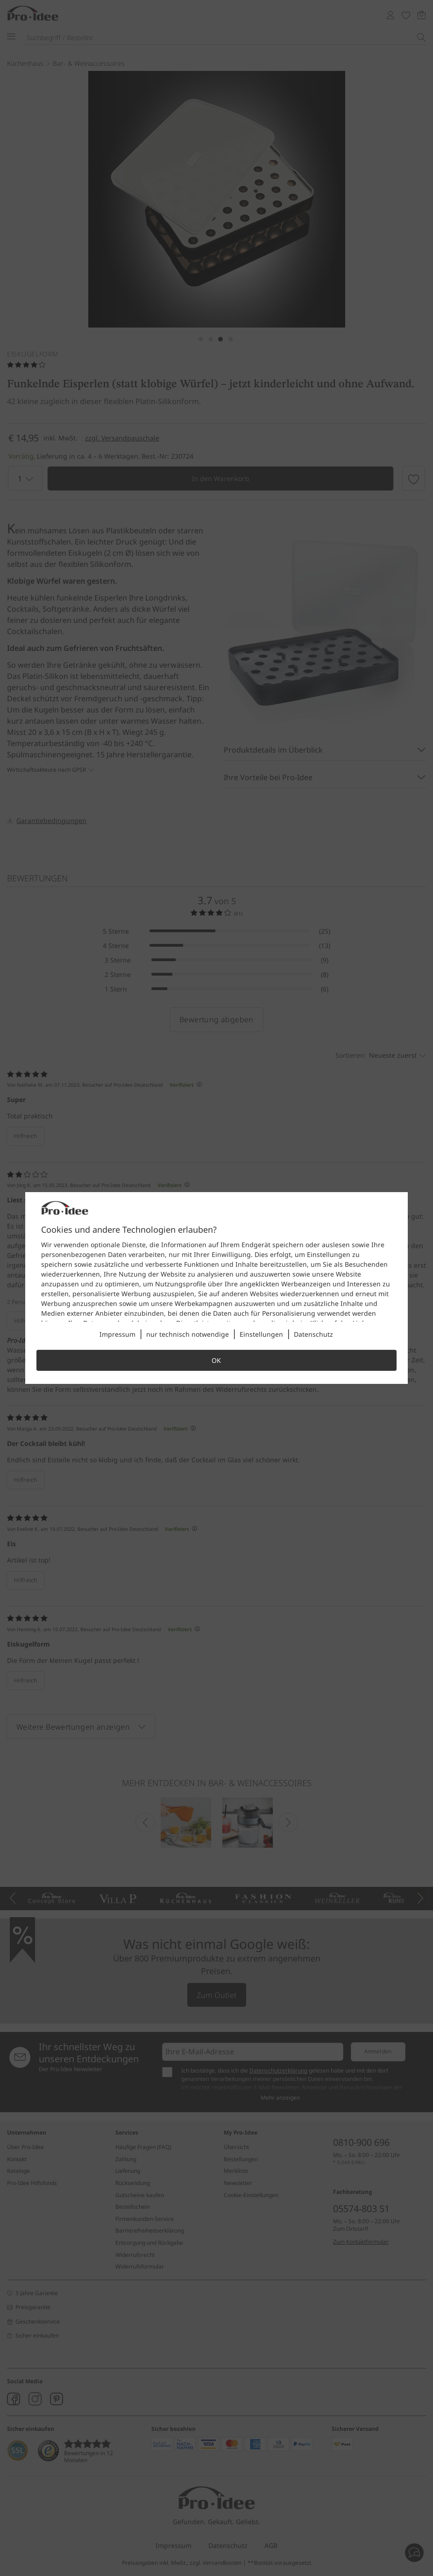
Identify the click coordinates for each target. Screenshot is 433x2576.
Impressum (117, 1334)
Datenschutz (313, 1334)
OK (216, 1360)
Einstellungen (261, 1334)
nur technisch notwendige (187, 1334)
